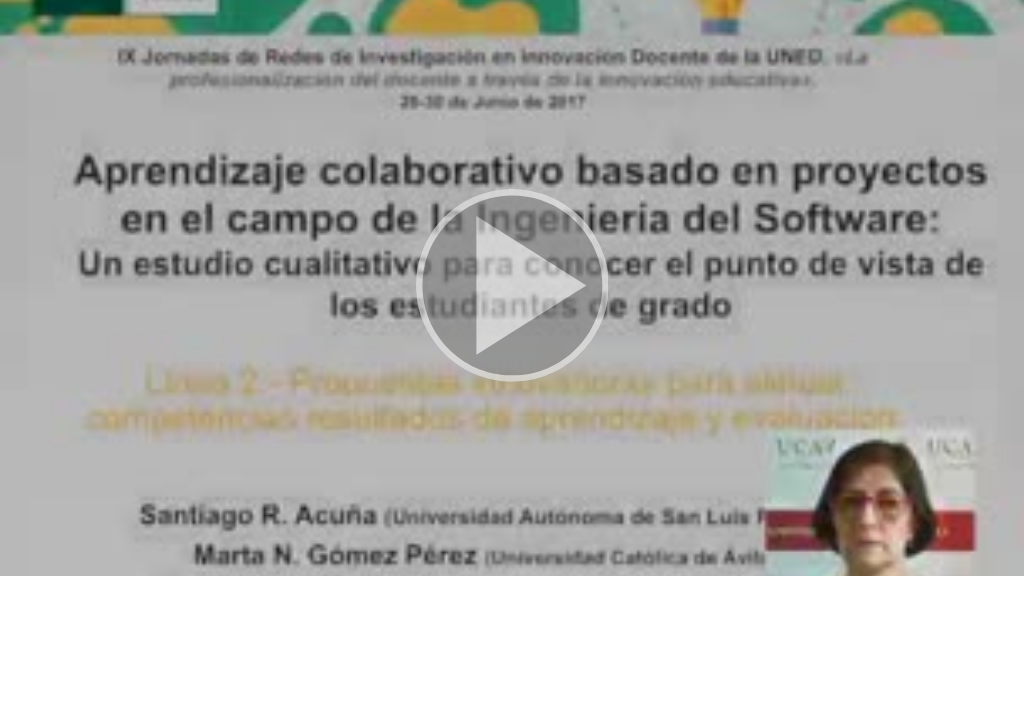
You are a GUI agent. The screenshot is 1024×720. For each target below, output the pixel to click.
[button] (512, 288)
